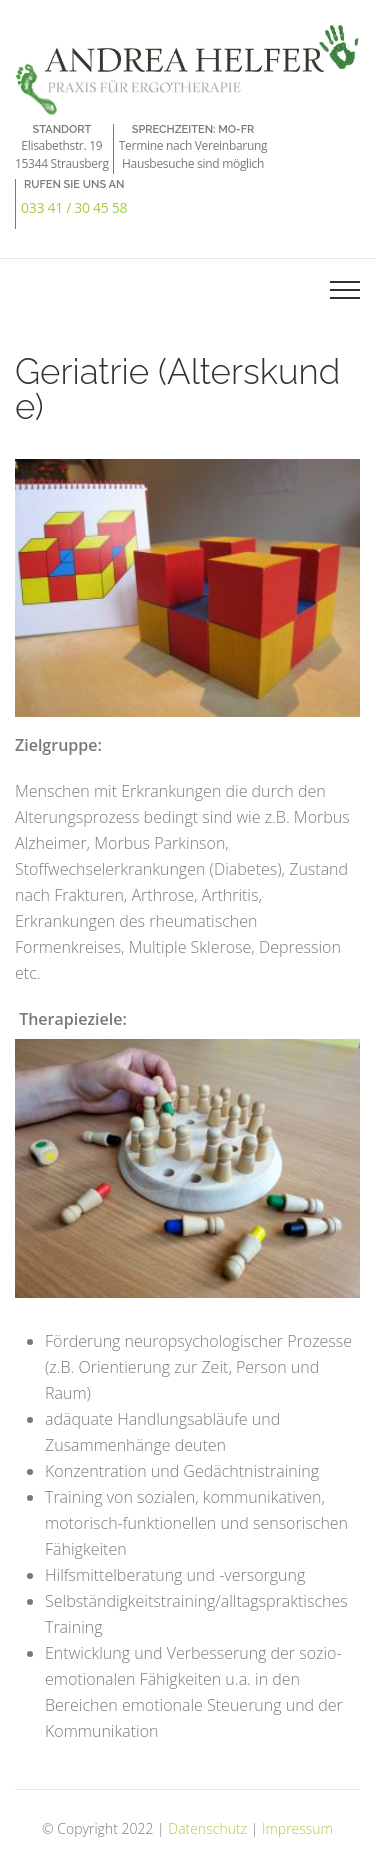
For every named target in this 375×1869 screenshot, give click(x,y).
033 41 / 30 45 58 (74, 207)
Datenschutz (207, 1828)
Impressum (297, 1828)
